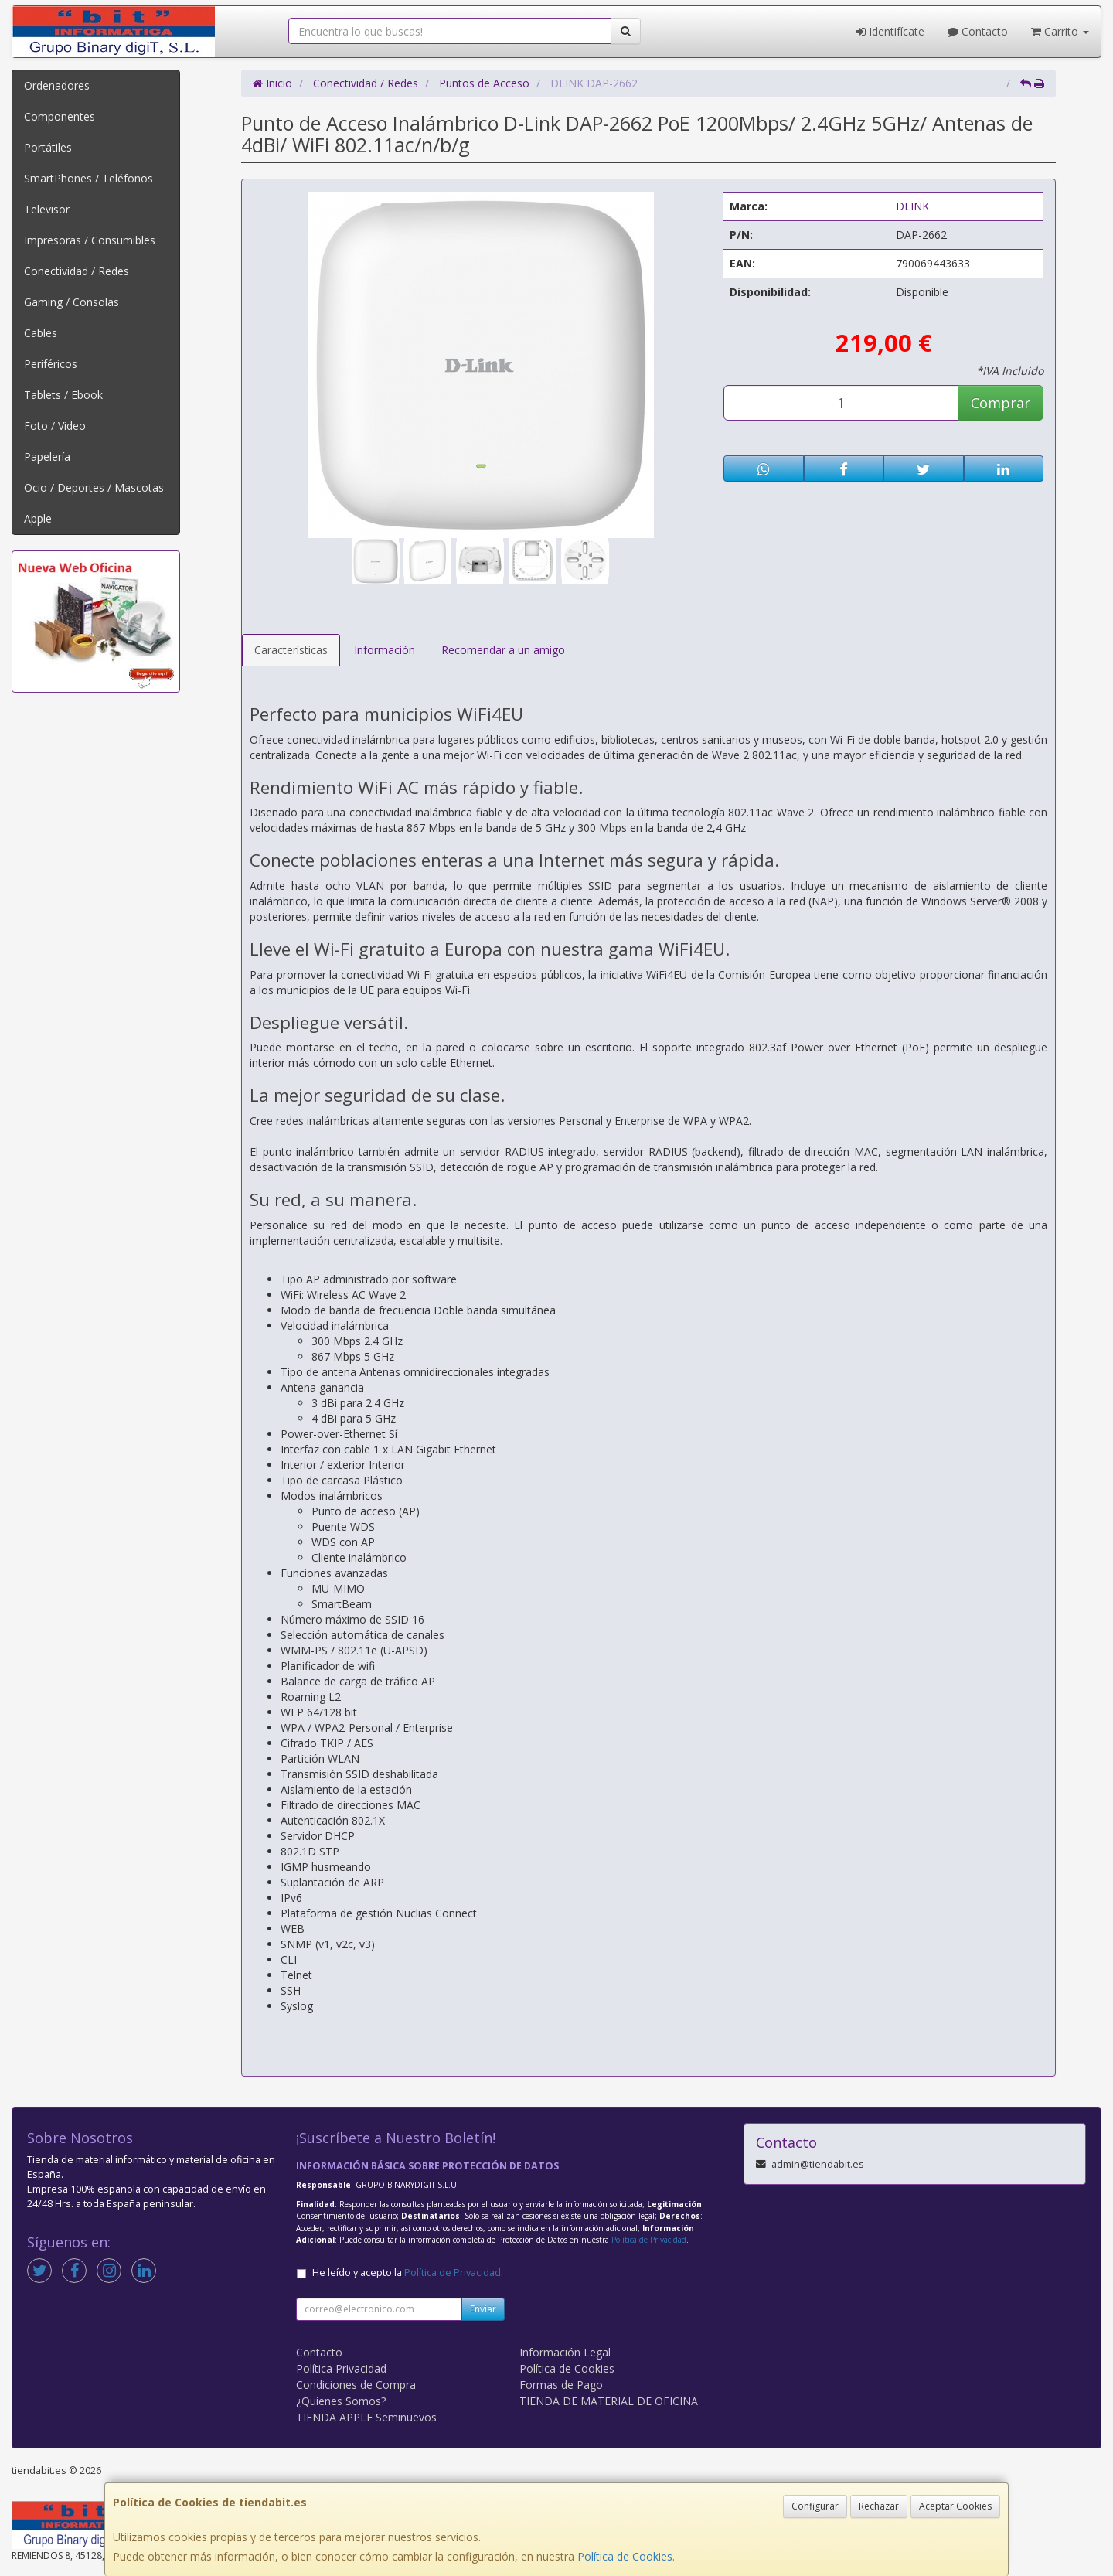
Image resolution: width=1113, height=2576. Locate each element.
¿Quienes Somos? (341, 2401)
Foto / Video (55, 425)
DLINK (912, 206)
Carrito (1060, 31)
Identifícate (890, 31)
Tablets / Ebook (63, 394)
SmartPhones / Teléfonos (88, 178)
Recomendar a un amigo (503, 649)
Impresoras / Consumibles (89, 240)
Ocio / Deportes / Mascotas (94, 487)
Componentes (59, 116)
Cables (40, 332)
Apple (38, 518)
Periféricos (50, 363)
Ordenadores (57, 85)
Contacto (978, 31)
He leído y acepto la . (407, 2272)
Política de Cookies (624, 2556)
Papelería (47, 456)
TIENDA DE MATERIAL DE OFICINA (608, 2401)
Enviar (483, 2308)
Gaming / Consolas (71, 302)
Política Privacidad (341, 2368)
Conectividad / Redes (76, 271)
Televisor (47, 209)
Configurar (815, 2506)
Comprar (1000, 403)
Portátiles (48, 147)
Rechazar (879, 2506)
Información (384, 649)
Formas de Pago (561, 2384)
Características (291, 649)
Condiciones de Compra (356, 2384)
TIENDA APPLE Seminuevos (366, 2417)
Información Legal (565, 2352)
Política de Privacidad (648, 2239)
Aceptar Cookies (955, 2506)
